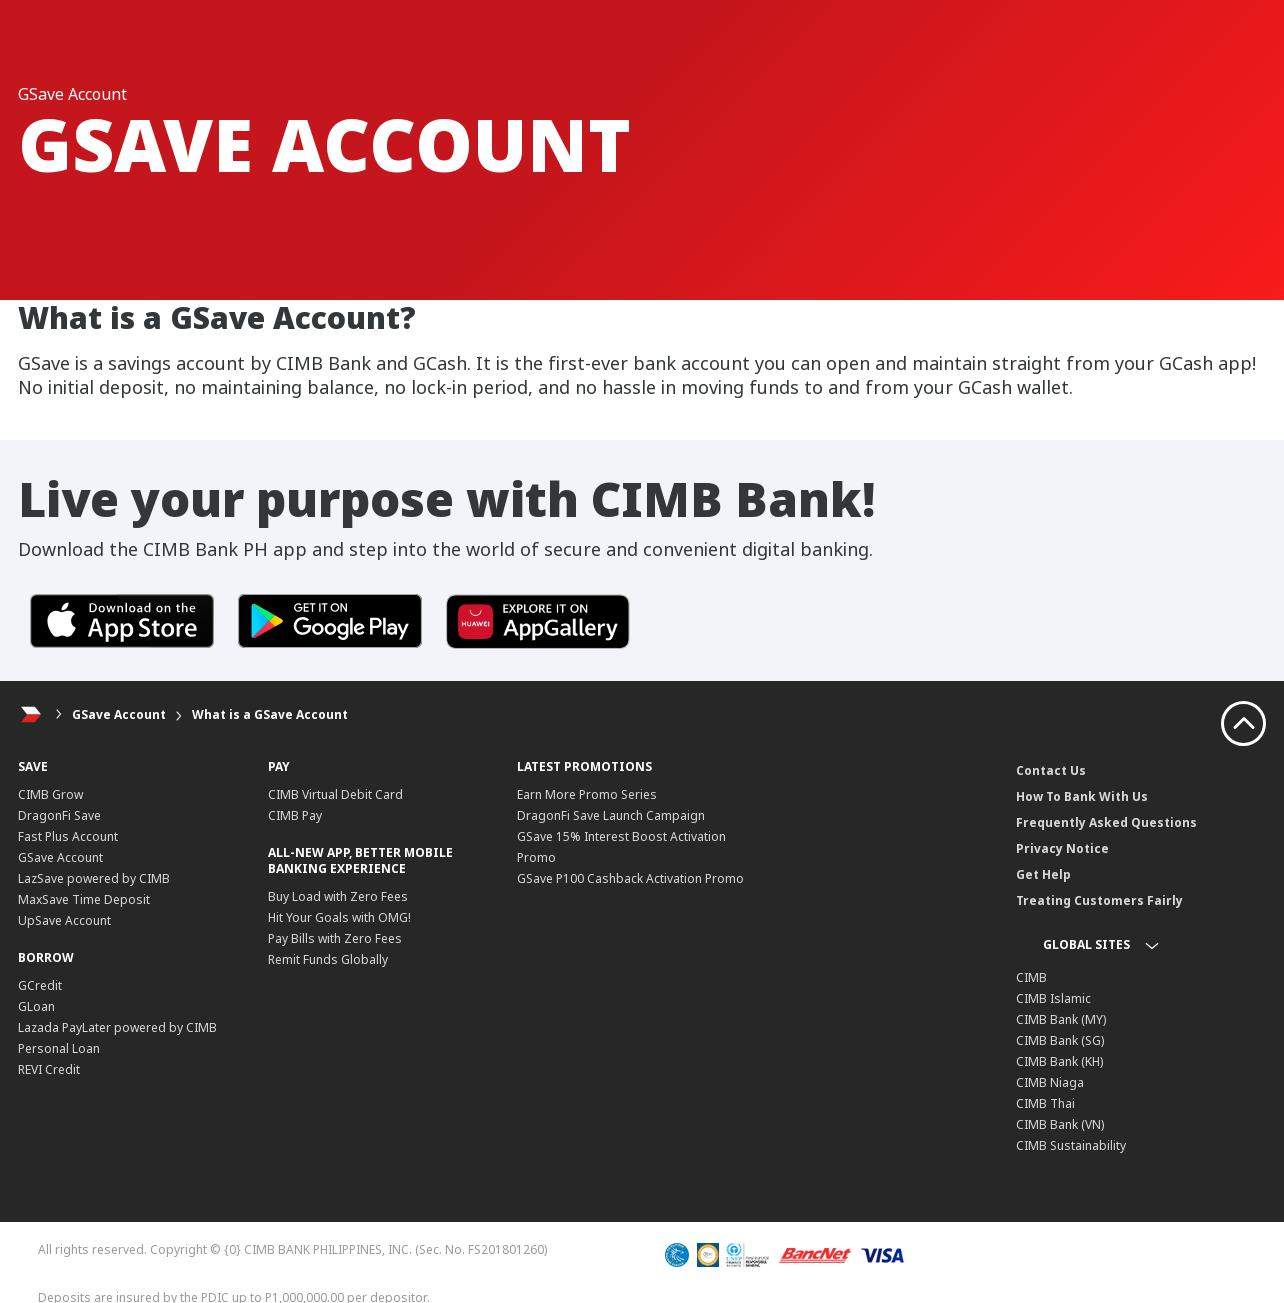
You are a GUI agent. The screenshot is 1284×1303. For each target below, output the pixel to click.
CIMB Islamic (1053, 998)
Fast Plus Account (68, 836)
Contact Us (1051, 770)
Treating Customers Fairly (1099, 900)
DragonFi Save (59, 815)
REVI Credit (49, 1069)
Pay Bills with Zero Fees (335, 938)
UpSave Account (64, 920)
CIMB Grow (50, 794)
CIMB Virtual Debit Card (335, 794)
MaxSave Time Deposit (84, 899)
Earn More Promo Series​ (587, 794)
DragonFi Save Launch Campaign (611, 815)
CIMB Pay (295, 815)
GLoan (36, 1006)
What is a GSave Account (270, 714)
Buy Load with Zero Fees (338, 896)
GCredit (40, 985)
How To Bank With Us (1082, 796)
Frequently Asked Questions (1106, 822)
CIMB (1031, 977)
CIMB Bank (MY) (1061, 1019)
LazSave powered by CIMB (94, 878)
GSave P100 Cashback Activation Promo (630, 878)
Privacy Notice (1062, 848)
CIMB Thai (1045, 1103)
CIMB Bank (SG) (1060, 1040)
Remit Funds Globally (328, 959)
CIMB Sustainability (1071, 1145)
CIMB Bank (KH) (1059, 1061)
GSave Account (119, 714)
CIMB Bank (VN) (1060, 1124)
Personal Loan (59, 1048)
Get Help (1043, 874)
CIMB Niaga (1050, 1082)
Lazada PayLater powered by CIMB (117, 1027)
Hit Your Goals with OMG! (339, 917)
